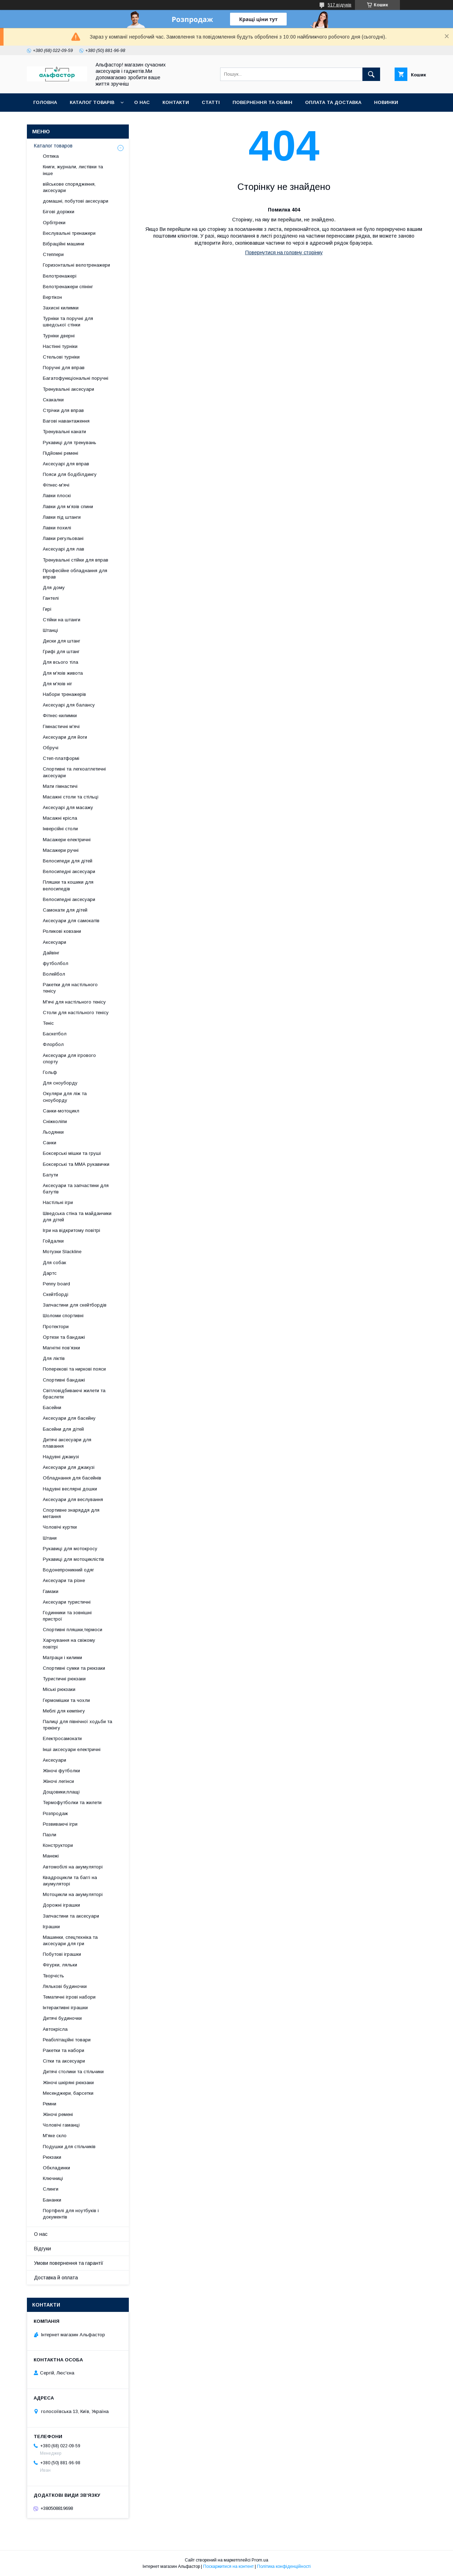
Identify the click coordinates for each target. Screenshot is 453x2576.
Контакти (175, 102)
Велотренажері (59, 276)
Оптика (51, 156)
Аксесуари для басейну (69, 1418)
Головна (45, 102)
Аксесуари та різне (64, 1580)
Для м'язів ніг (57, 683)
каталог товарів (92, 102)
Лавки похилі (57, 527)
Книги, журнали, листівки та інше (73, 170)
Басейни (52, 1407)
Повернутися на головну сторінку (284, 252)
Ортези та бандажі (64, 1337)
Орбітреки (54, 222)
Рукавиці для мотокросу (70, 1548)
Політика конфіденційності (284, 2566)
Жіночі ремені (58, 2114)
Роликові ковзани (62, 931)
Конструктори (58, 1845)
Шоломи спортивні (63, 1315)
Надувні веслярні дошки (70, 1488)
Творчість (53, 1975)
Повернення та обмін (262, 102)
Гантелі (51, 598)
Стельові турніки (61, 357)
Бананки (52, 2200)
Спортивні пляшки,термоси (72, 1629)
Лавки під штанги (62, 517)
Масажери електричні (67, 839)
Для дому (54, 587)
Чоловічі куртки (60, 1527)
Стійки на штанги (61, 619)
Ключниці (53, 2178)
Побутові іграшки (62, 1954)
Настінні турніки (60, 346)
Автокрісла (55, 2029)
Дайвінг (51, 952)
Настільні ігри (58, 1202)
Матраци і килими (62, 1657)
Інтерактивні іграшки (65, 2007)
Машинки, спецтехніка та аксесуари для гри (70, 1940)
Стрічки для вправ (63, 410)
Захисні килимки (61, 307)
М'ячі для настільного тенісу (74, 1002)
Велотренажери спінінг (68, 286)
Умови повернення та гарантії (68, 2263)
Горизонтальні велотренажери (76, 265)
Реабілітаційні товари (67, 2039)
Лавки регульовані (63, 538)
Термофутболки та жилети (72, 1802)
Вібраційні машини (63, 243)
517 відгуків (339, 4)
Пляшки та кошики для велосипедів (68, 885)
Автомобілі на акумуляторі (73, 1867)
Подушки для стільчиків (69, 2146)
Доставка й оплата (56, 2277)
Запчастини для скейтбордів (75, 1305)
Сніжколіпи (55, 1121)
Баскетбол (55, 1033)
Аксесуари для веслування (73, 1499)
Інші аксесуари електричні (72, 1749)
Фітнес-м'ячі (56, 485)
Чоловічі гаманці (61, 2125)
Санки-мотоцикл (61, 1110)
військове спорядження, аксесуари (69, 187)
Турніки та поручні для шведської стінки (68, 321)
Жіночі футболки (61, 1770)
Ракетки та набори (63, 2050)
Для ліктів (54, 1358)
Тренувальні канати (64, 431)
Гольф (50, 1072)
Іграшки (51, 1926)
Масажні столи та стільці (70, 796)
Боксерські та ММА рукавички (76, 1164)
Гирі (47, 609)
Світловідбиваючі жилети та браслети (74, 1394)
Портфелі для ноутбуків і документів (71, 2214)
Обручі (50, 747)
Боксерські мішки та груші (72, 1153)
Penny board (56, 1283)
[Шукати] (371, 74)
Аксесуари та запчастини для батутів (76, 1188)
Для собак (54, 1262)
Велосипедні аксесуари (69, 871)
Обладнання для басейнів (72, 1478)
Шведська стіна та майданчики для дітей (77, 1216)
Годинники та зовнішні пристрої (67, 1616)
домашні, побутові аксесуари (75, 201)
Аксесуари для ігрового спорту (69, 1058)
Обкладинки (56, 2167)
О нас (142, 102)
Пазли (49, 1834)
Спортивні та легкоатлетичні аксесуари (74, 772)
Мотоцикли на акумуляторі (73, 1894)
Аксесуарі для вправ (66, 463)
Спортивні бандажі (64, 1380)
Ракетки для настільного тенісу (70, 988)
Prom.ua (260, 2560)
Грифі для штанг (61, 651)
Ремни (49, 2103)
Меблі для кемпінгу (64, 1711)
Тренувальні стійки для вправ (75, 560)
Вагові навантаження (66, 421)
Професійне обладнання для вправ (75, 574)
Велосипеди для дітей (67, 860)
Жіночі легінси (58, 1781)
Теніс (48, 1023)
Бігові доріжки (58, 211)
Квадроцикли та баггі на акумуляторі (70, 1880)
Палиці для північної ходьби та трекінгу (77, 1725)
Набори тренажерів (64, 694)
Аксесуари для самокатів (71, 920)
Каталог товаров (53, 146)
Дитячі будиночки (62, 2018)
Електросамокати (62, 1738)
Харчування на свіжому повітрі (69, 1643)
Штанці (50, 630)
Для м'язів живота (63, 673)
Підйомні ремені (60, 453)
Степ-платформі (61, 758)
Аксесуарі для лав (63, 549)
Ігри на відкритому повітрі (71, 1230)
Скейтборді (55, 1294)
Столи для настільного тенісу (76, 1012)
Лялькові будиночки (65, 1986)
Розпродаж (55, 1813)
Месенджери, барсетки (68, 2093)
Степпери (53, 254)
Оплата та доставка (333, 102)
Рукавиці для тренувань (69, 442)
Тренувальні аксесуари (68, 389)
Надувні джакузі (61, 1456)
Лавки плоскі (57, 495)
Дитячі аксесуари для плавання (67, 1443)
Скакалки (53, 399)
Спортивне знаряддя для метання (71, 1513)
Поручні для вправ (64, 367)
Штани (50, 1538)
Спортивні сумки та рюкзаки (74, 1668)
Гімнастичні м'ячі (61, 726)
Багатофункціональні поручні (75, 378)
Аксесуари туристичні (67, 1602)
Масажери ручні (61, 850)
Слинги (50, 2189)
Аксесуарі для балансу (69, 705)
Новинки (386, 102)
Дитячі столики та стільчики (73, 2071)
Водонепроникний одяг (68, 1569)
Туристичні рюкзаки (64, 1678)
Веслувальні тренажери (69, 233)
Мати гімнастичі (60, 786)
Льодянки (53, 1132)
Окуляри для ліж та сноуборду (65, 1097)
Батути (50, 1174)
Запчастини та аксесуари (71, 1916)
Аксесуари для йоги (65, 737)
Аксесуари (54, 942)
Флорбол (53, 1044)
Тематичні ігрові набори (69, 1997)
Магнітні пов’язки (61, 1347)
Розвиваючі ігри (60, 1824)
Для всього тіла (60, 662)
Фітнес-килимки (60, 715)
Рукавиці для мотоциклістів (73, 1559)
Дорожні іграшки (61, 1905)
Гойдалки (53, 1241)
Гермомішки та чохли (66, 1700)
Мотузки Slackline (62, 1251)
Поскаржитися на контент (228, 2566)
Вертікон (52, 297)
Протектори (56, 1326)
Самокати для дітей (65, 910)
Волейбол (54, 974)
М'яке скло (55, 2135)
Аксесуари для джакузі (68, 1467)
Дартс (50, 1273)
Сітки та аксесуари (64, 2061)
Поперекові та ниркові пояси (74, 1369)
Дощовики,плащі (61, 1792)
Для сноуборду (60, 1083)
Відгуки (42, 2248)
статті (211, 102)
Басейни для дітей (63, 1429)
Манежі (51, 1856)
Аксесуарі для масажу (68, 807)
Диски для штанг (61, 641)
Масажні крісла (60, 818)
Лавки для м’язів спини (68, 506)
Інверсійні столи (60, 828)
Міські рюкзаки (59, 1689)
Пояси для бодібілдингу (70, 474)
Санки (49, 1142)
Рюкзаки (52, 2157)
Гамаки (50, 1591)
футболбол (55, 963)
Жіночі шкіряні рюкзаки (68, 2082)
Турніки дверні (59, 335)
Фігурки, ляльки (60, 1964)
